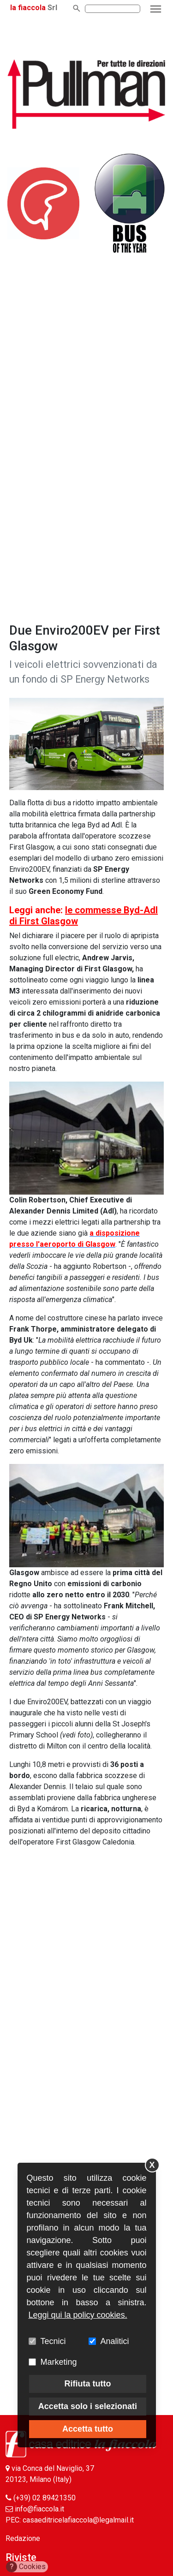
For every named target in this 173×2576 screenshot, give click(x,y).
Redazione (23, 2538)
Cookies (26, 2566)
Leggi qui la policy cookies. (78, 2315)
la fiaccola (28, 7)
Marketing (59, 2362)
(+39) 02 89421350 (44, 2497)
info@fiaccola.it (39, 2509)
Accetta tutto (87, 2428)
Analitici (115, 2341)
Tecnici (53, 2341)
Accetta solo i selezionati (87, 2406)
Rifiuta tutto (87, 2383)
